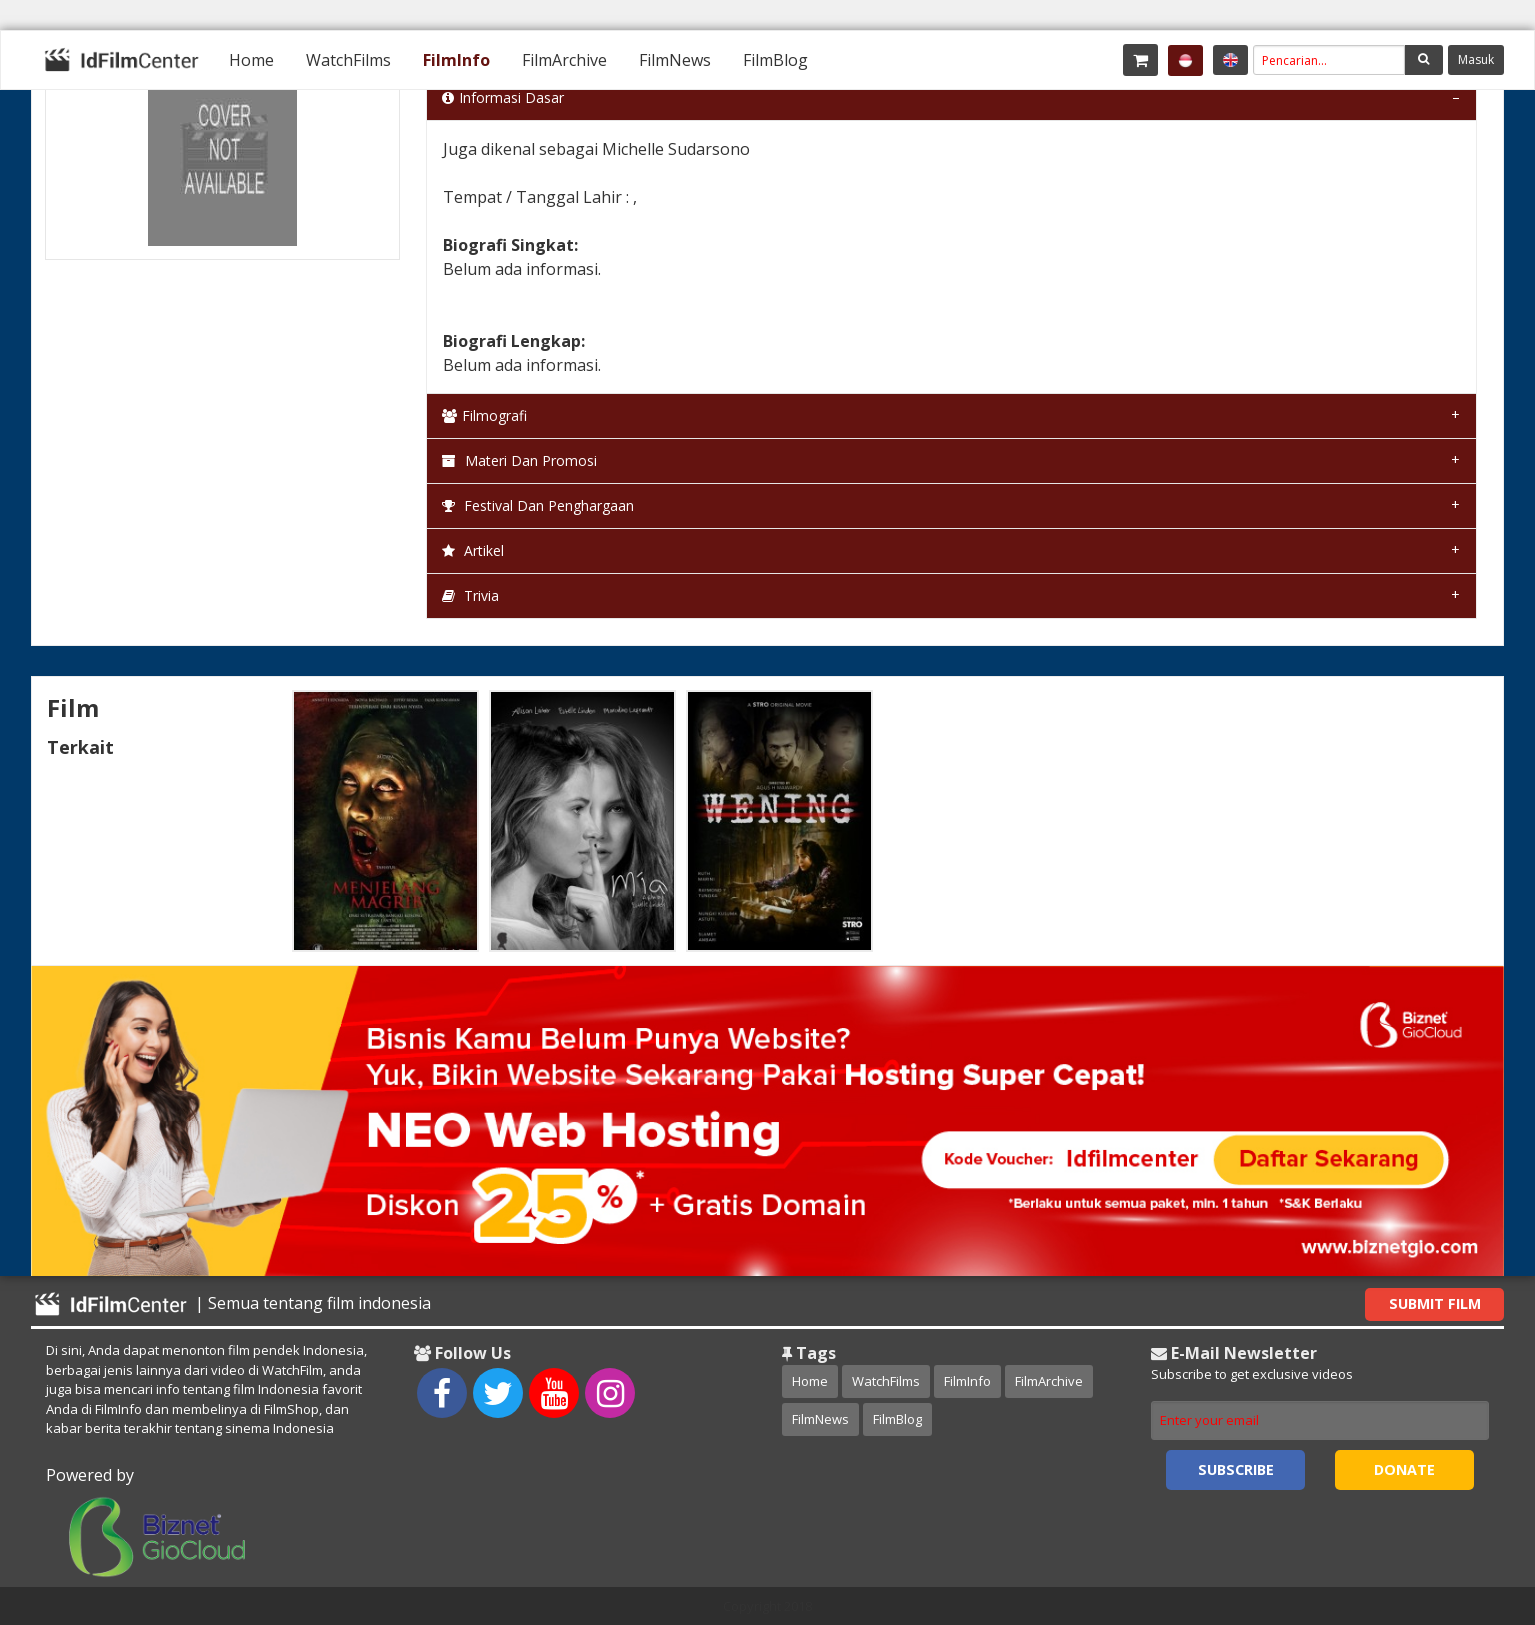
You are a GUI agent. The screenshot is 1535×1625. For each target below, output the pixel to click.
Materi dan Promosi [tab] (519, 460)
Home (251, 60)
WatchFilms (348, 60)
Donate (1404, 1469)
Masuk (1476, 59)
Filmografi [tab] (484, 415)
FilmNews (675, 60)
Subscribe (1236, 1469)
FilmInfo (456, 60)
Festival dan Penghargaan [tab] (538, 505)
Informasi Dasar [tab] (503, 97)
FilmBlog (775, 60)
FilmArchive (564, 60)
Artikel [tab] (473, 550)
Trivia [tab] (470, 595)
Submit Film (1435, 1303)
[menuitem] (251, 60)
